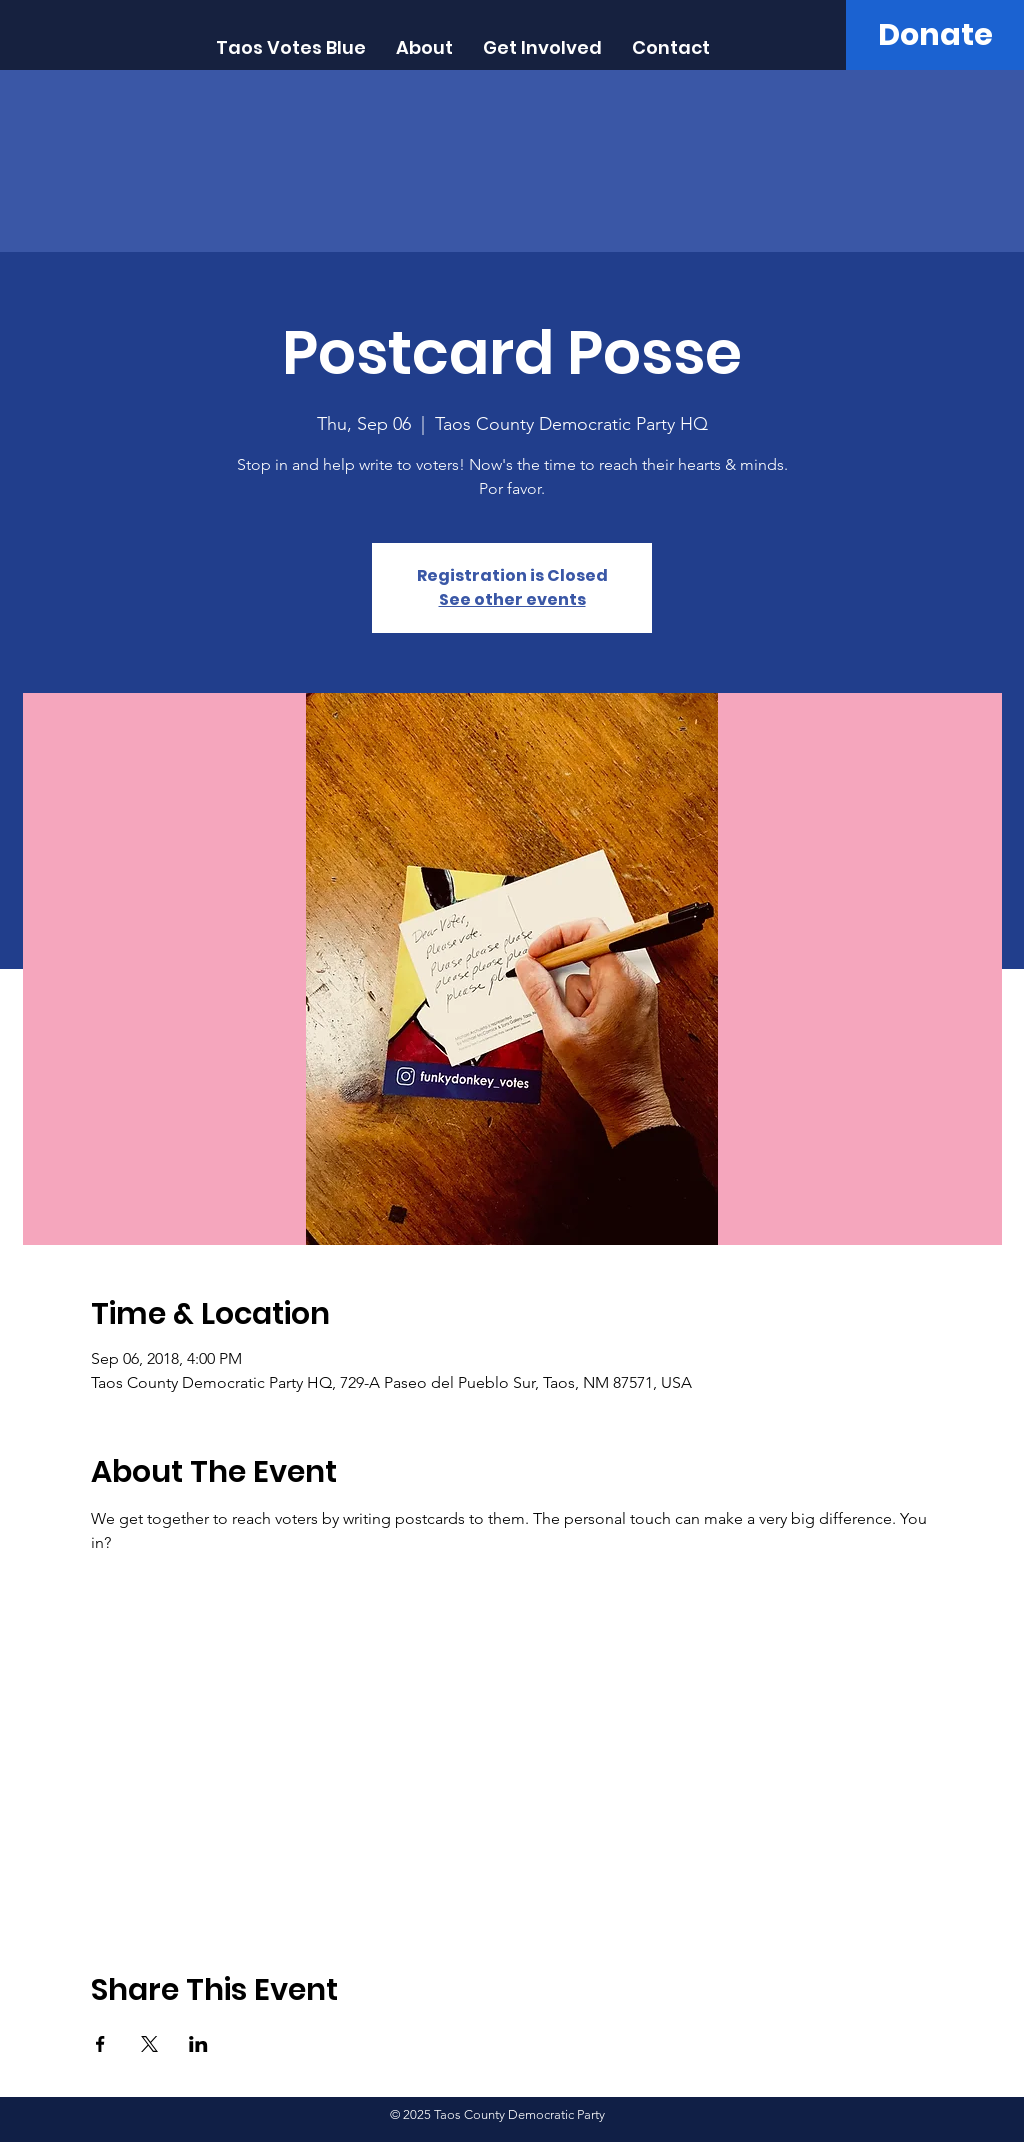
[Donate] (935, 35)
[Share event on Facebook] (100, 2044)
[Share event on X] (149, 2044)
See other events (512, 599)
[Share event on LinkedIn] (198, 2044)
